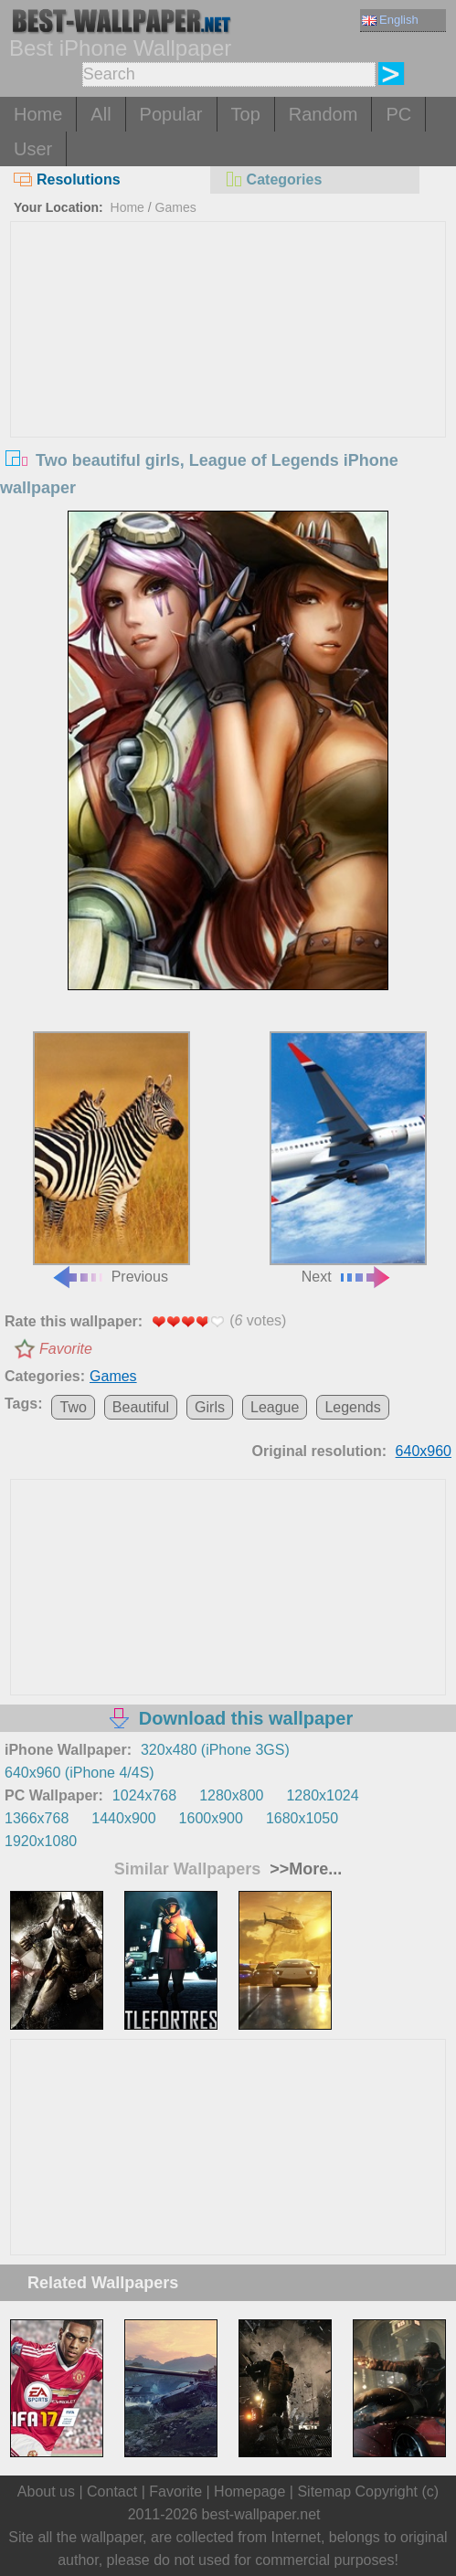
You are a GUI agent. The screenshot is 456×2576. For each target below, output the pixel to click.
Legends (352, 1407)
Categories (273, 179)
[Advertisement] (227, 359)
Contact (112, 2491)
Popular (171, 114)
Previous (111, 1157)
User (33, 149)
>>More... (303, 1869)
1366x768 (37, 1818)
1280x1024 (322, 1795)
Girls (210, 1407)
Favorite (65, 1349)
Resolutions (67, 179)
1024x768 (144, 1795)
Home (38, 114)
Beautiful (140, 1407)
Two (72, 1407)
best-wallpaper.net (261, 2514)
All (100, 114)
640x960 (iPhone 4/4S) (79, 1772)
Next (348, 1157)
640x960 (423, 1451)
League (274, 1407)
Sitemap (324, 2491)
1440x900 (123, 1818)
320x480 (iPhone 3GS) (215, 1750)
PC (398, 114)
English (390, 19)
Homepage (249, 2491)
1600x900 (211, 1818)
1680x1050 (302, 1818)
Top (245, 114)
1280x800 (231, 1795)
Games (175, 207)
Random (323, 114)
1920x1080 (41, 1841)
